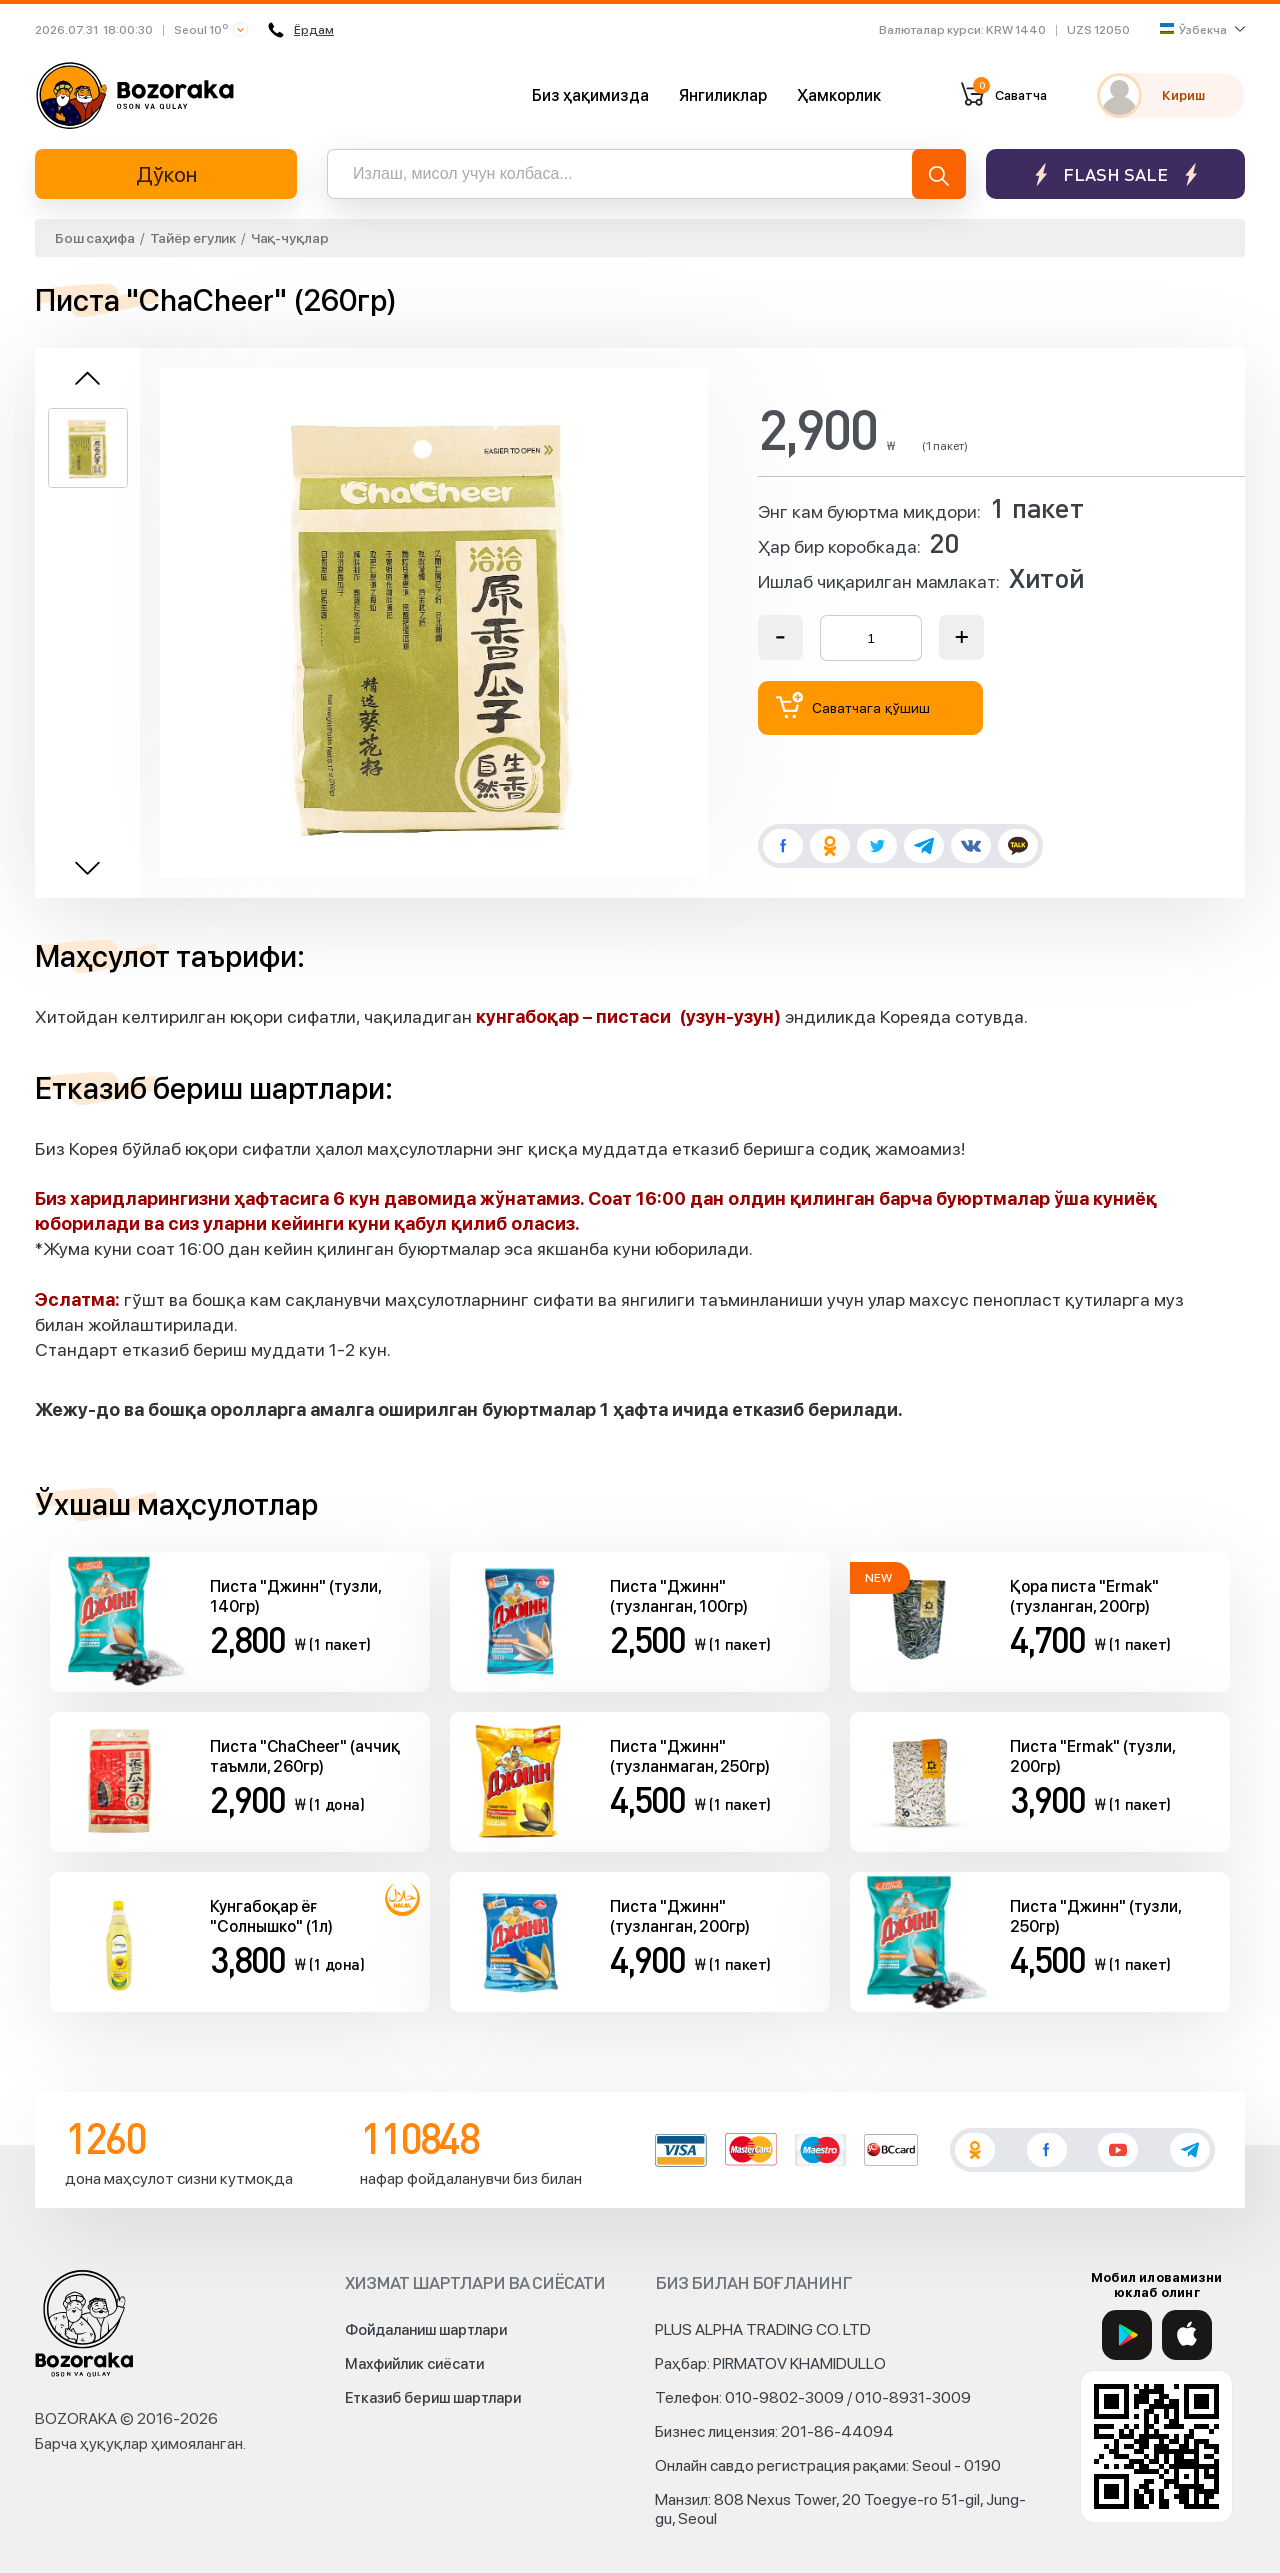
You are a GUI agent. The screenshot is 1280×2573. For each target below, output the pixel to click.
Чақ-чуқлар (290, 238)
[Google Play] (1127, 2335)
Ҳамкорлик (839, 95)
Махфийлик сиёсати (414, 2364)
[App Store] (1187, 2335)
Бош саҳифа (95, 238)
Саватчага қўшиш (853, 705)
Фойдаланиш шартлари (426, 2330)
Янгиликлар (723, 95)
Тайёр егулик (193, 238)
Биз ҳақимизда (590, 95)
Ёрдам (301, 30)
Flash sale (1115, 174)
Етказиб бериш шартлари (433, 2398)
